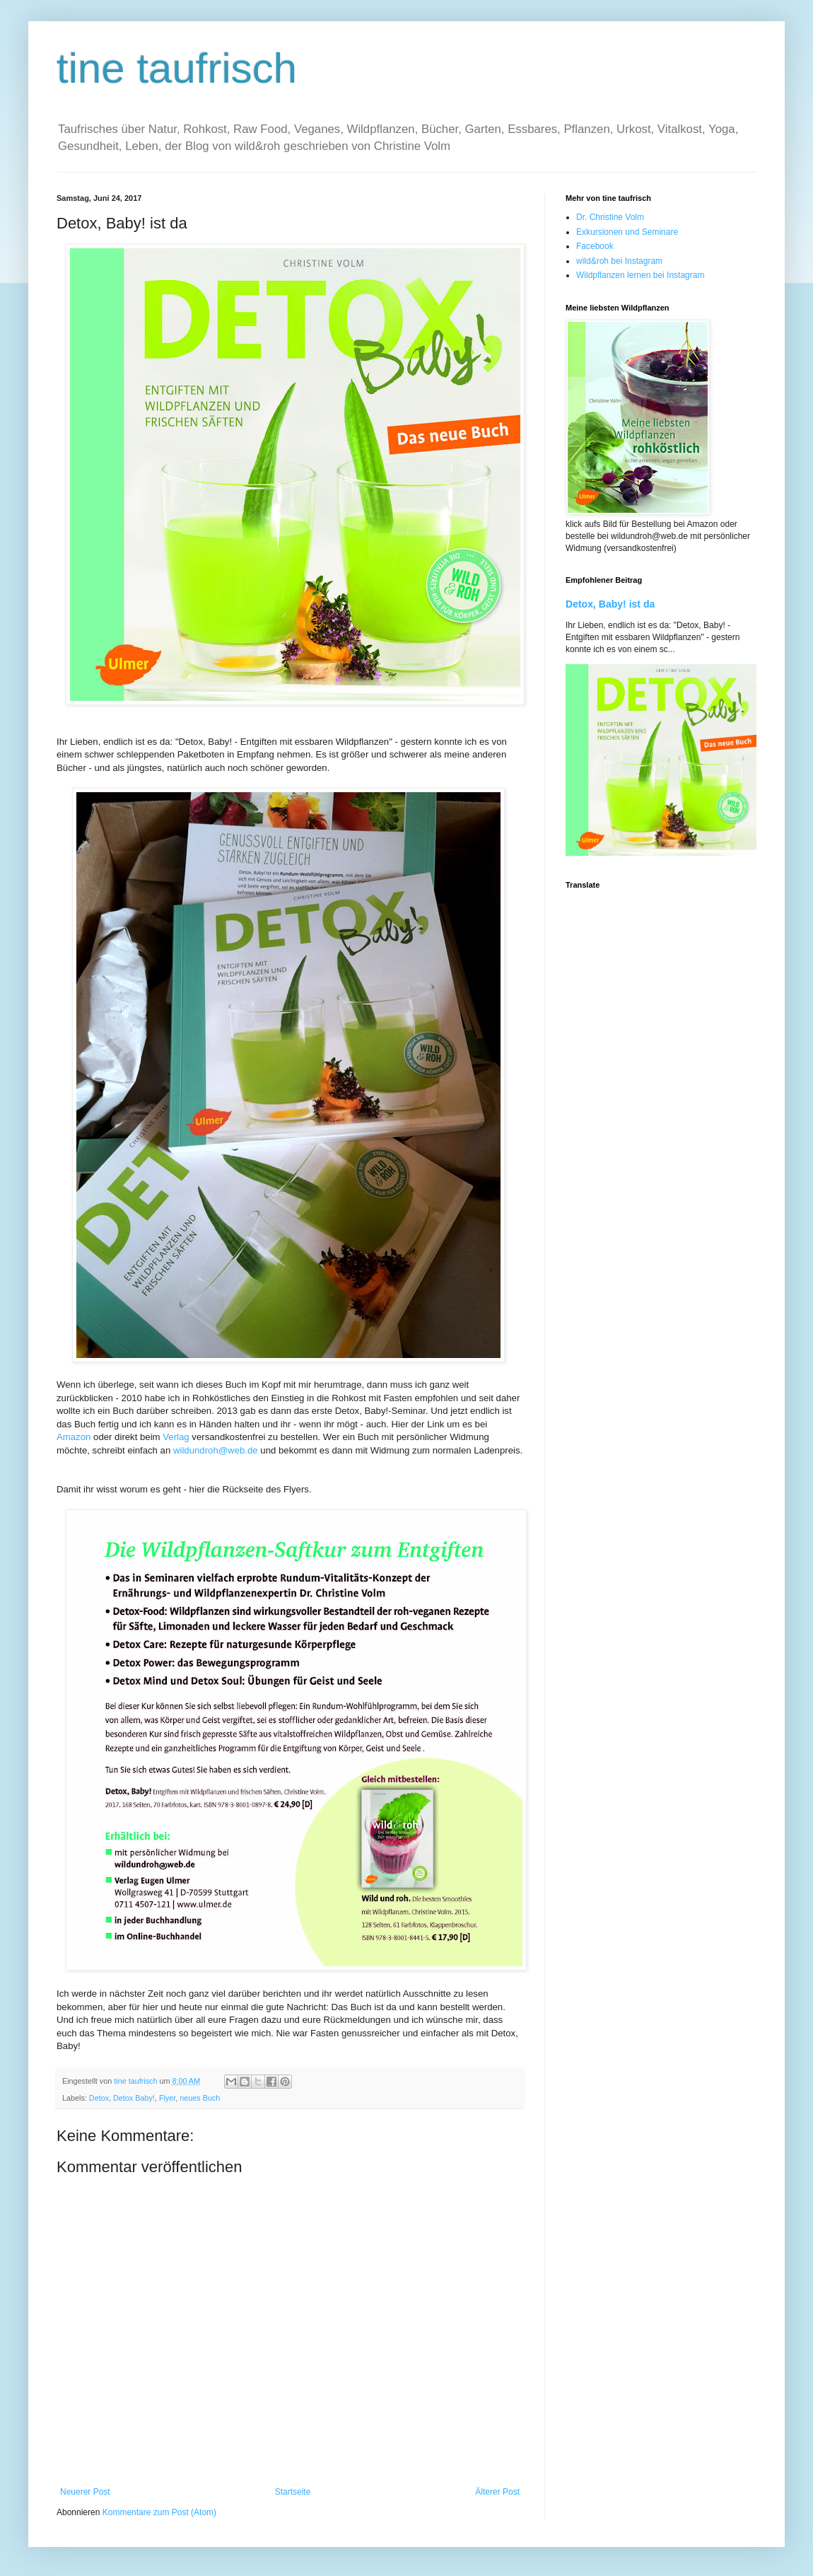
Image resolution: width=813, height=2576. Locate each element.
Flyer (167, 2098)
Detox (99, 2098)
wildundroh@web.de (215, 1450)
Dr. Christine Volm (610, 217)
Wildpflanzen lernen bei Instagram (640, 275)
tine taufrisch (177, 68)
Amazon (73, 1437)
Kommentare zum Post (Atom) (159, 2512)
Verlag (176, 1437)
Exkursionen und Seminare (627, 232)
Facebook (595, 246)
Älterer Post (497, 2492)
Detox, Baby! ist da (610, 604)
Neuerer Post (85, 2492)
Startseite (293, 2492)
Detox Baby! (134, 2098)
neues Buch (200, 2098)
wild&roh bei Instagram (619, 261)
